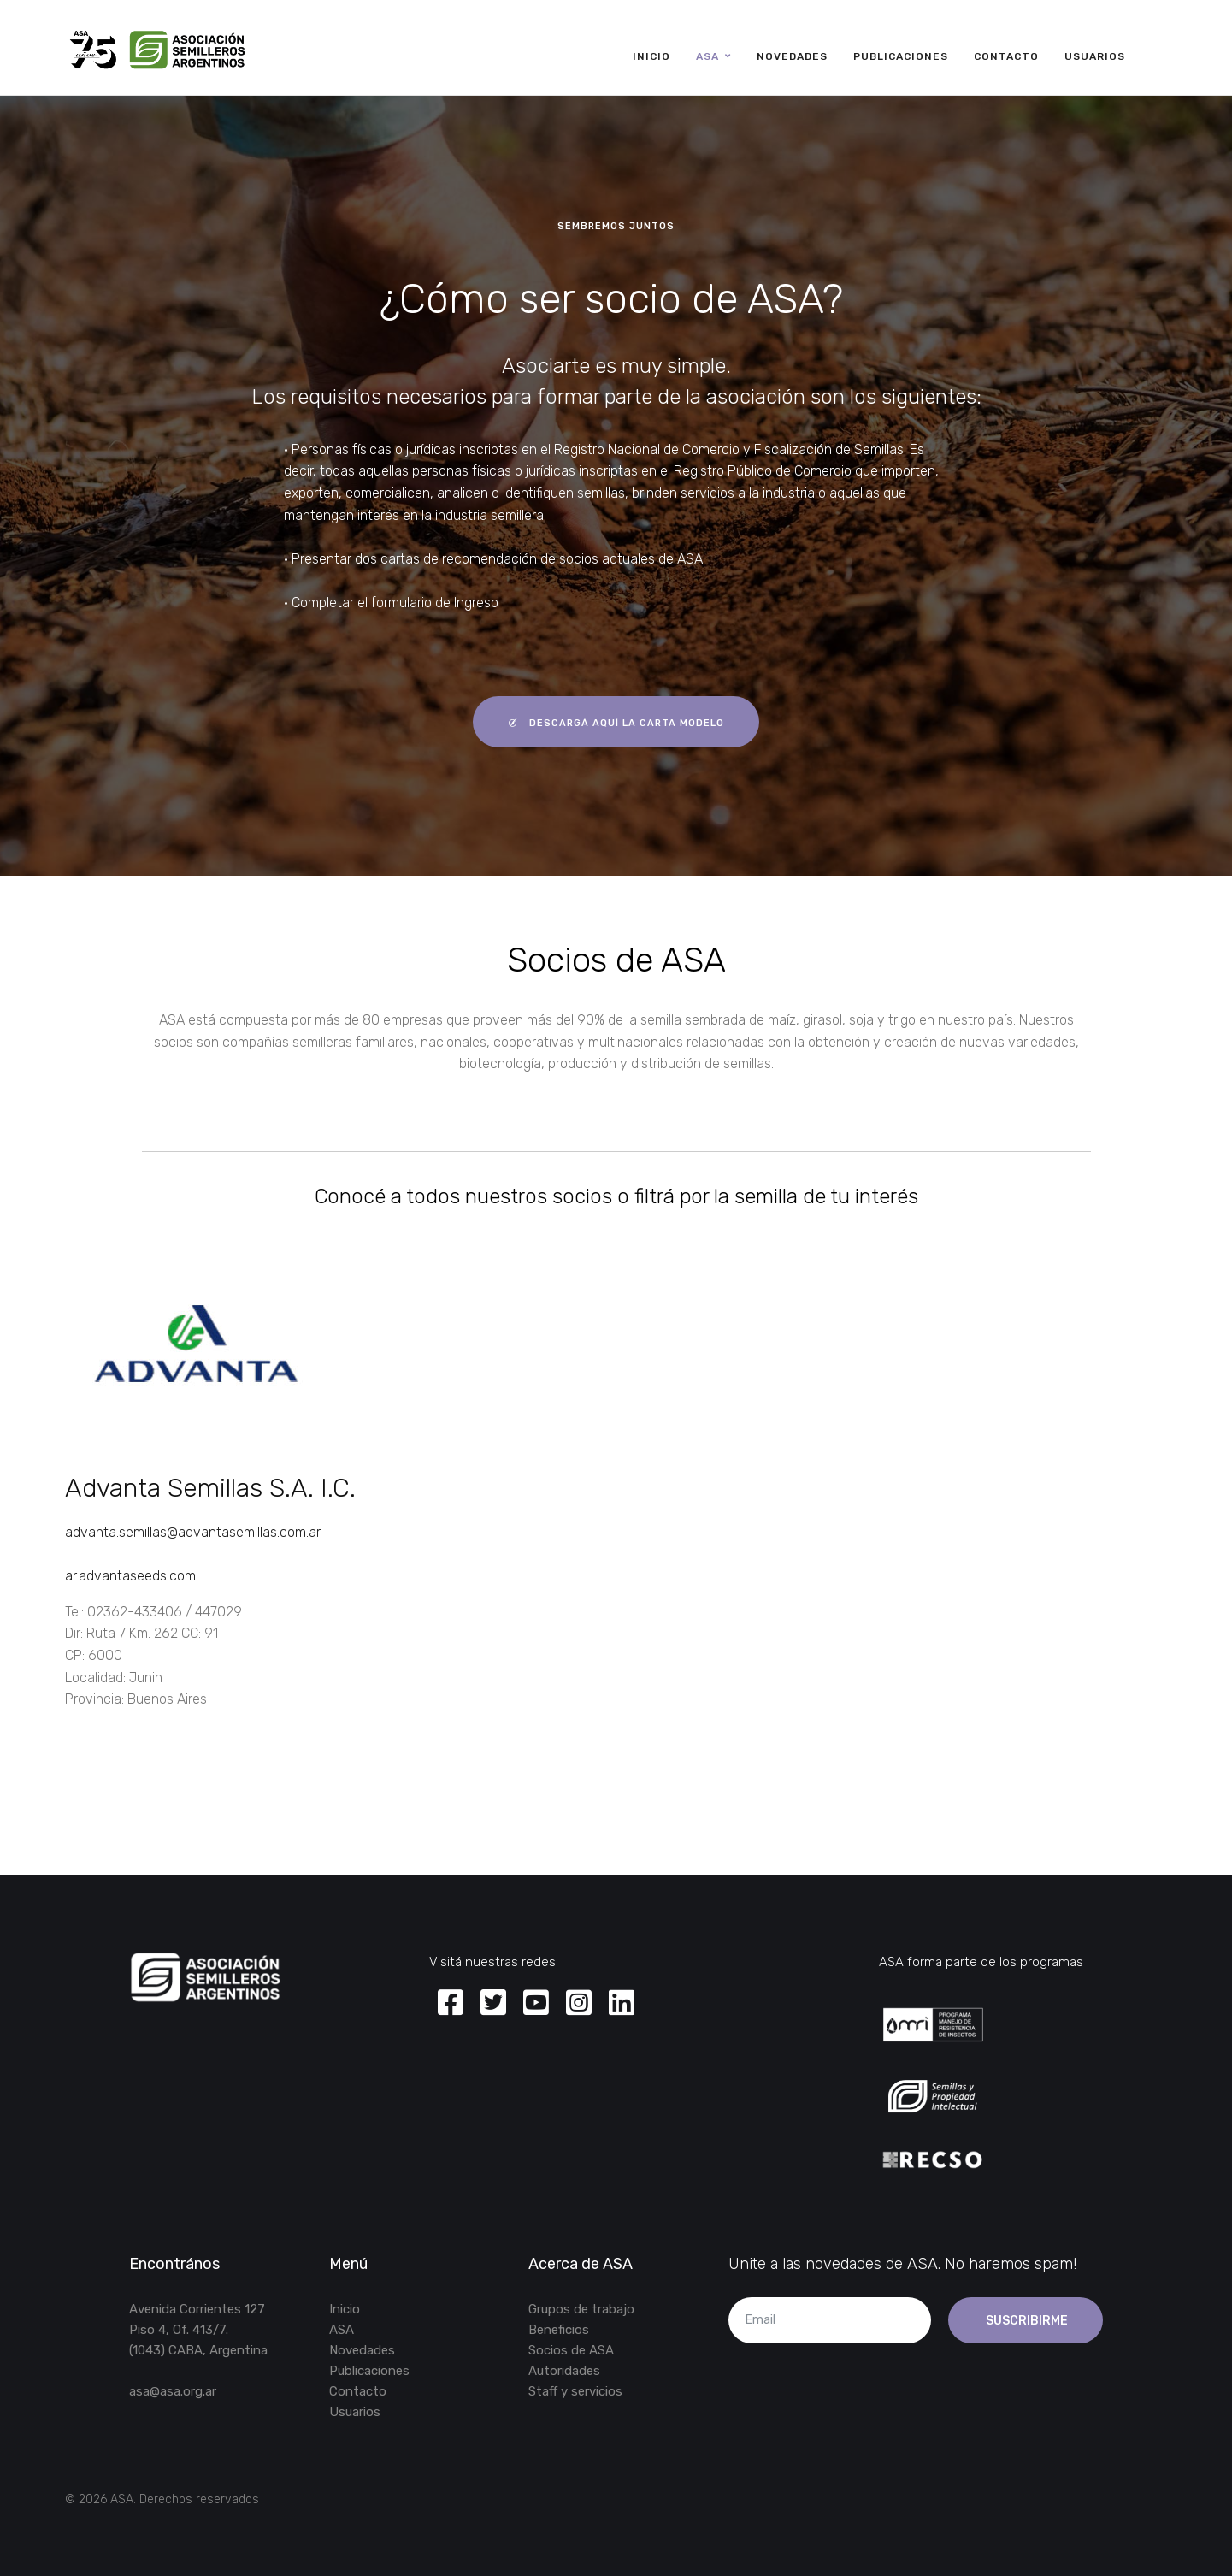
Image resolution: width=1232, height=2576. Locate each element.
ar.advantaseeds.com (130, 1576)
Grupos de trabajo (581, 2309)
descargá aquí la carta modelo (616, 722)
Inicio (651, 56)
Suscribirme (1025, 2320)
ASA (707, 56)
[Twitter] (493, 2004)
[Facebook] (450, 2004)
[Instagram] (579, 2004)
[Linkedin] (621, 2004)
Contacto (1006, 56)
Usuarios (1094, 56)
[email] (829, 2320)
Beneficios (558, 2329)
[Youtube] (536, 2004)
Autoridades (564, 2370)
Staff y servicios (575, 2391)
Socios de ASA (571, 2350)
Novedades (792, 56)
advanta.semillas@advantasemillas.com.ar (193, 1532)
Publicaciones (900, 56)
